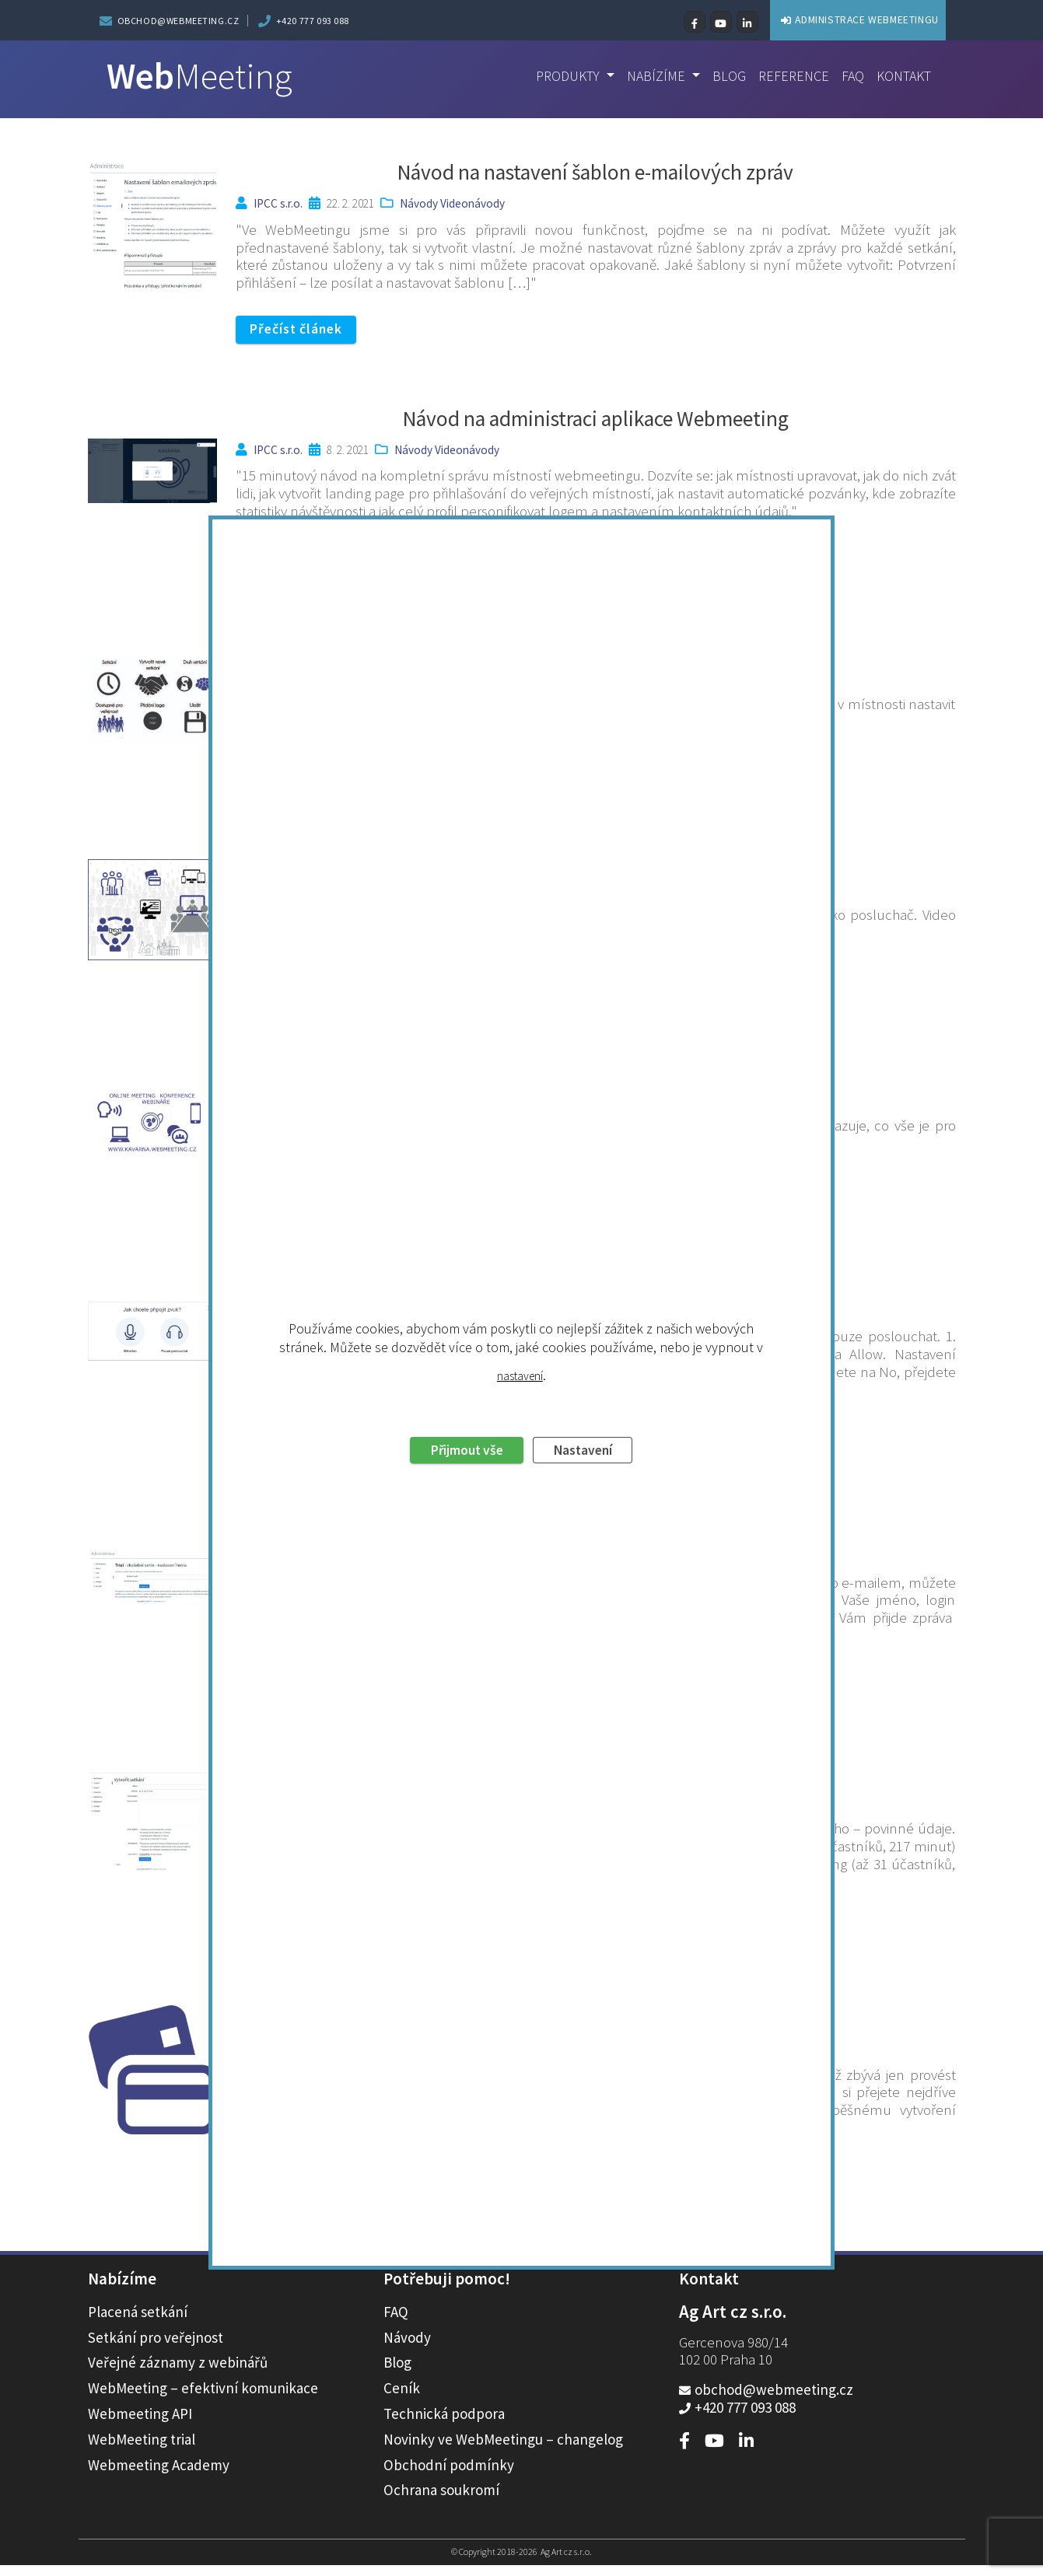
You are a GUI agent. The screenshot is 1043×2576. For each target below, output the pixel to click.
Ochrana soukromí (441, 2500)
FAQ (849, 76)
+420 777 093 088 (313, 20)
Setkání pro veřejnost (155, 2348)
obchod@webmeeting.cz (178, 20)
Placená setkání (137, 2322)
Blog (722, 76)
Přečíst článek (301, 329)
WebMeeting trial (141, 2450)
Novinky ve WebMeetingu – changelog (503, 2450)
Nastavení (590, 1347)
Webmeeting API (140, 2424)
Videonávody (472, 203)
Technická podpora (444, 2424)
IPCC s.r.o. (278, 203)
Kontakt (902, 76)
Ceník (401, 2398)
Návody (419, 203)
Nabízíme (649, 76)
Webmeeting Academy (158, 2475)
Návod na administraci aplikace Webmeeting (596, 419)
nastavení (519, 1271)
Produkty (557, 76)
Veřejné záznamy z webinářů (178, 2373)
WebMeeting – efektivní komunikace (203, 2398)
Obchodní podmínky (448, 2475)
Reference (788, 76)
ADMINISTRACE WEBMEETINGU (833, 19)
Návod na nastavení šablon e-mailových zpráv (595, 172)
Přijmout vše (461, 1347)
